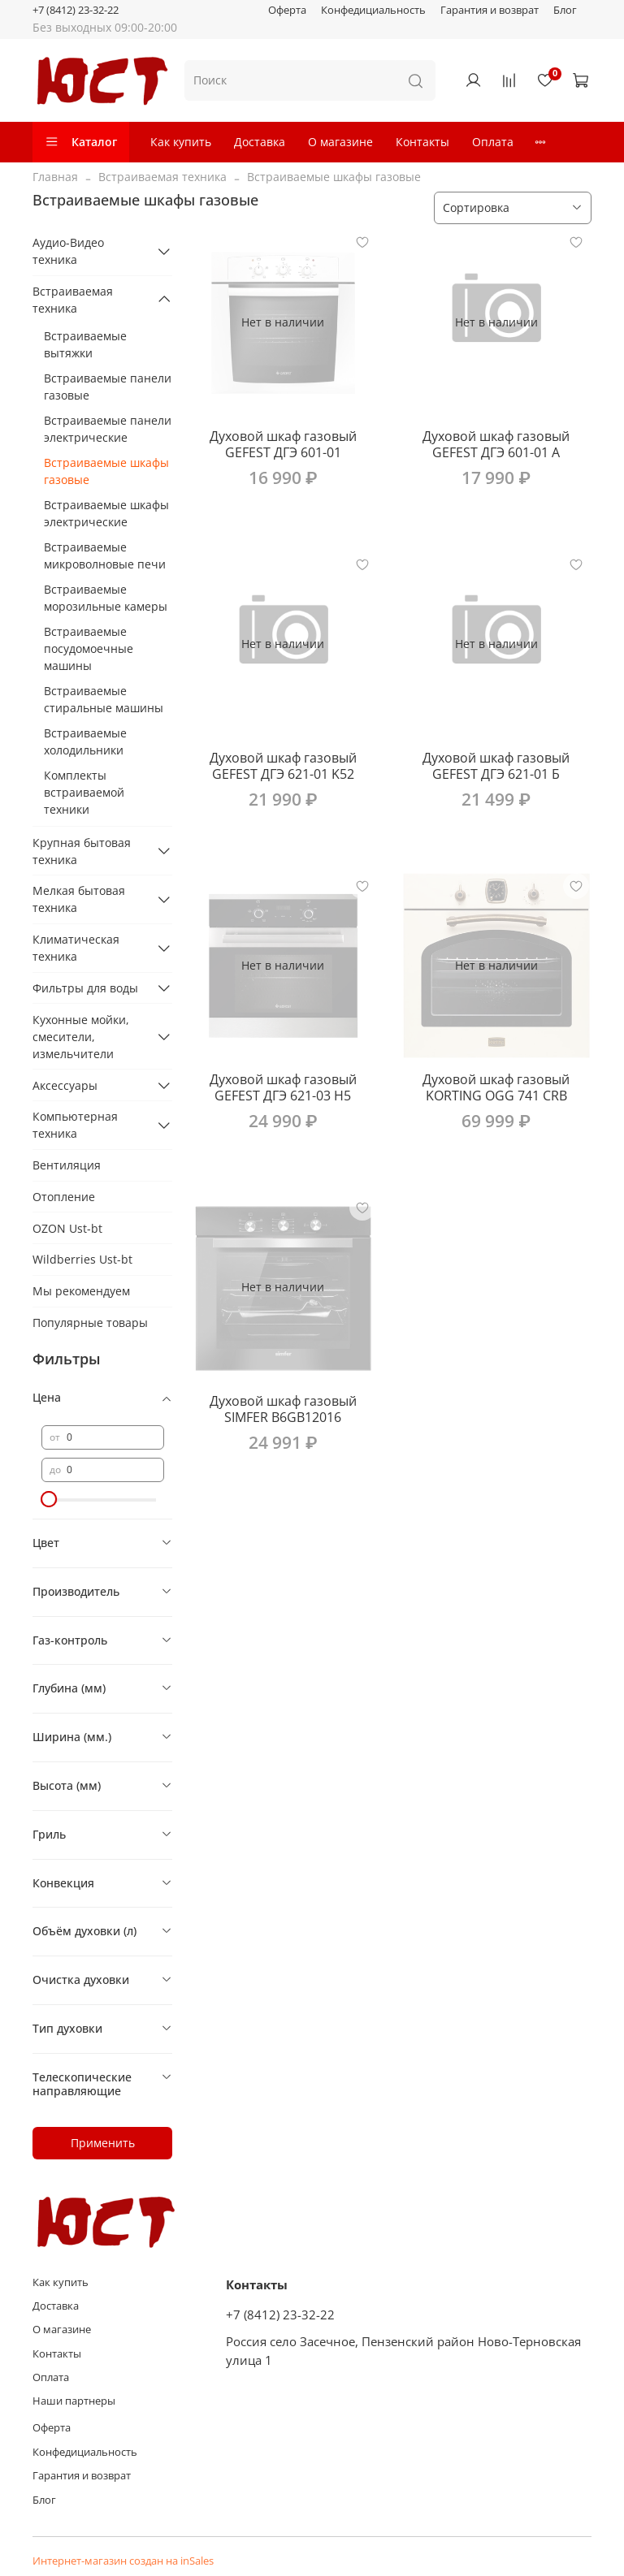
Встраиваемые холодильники (85, 741)
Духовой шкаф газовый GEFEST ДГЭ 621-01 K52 (283, 766)
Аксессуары (65, 1085)
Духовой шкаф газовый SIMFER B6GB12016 (283, 1409)
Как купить (180, 141)
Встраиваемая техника (162, 176)
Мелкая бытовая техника (78, 899)
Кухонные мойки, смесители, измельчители (80, 1036)
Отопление (63, 1196)
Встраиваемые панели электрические (107, 429)
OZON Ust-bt (67, 1228)
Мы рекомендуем (81, 1291)
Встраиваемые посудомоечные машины (88, 648)
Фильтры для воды (85, 988)
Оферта (287, 10)
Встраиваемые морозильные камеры (105, 597)
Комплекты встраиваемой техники (84, 792)
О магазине (340, 141)
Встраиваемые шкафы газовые (106, 471)
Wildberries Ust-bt (82, 1259)
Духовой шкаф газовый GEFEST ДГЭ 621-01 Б (496, 766)
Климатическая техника (75, 947)
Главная (55, 176)
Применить (103, 2142)
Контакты (422, 141)
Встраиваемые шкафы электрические (106, 513)
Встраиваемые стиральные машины (103, 699)
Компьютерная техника (75, 1125)
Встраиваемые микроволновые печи (105, 555)
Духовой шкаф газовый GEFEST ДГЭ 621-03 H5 (283, 1087)
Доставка (259, 141)
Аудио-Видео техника (68, 251)
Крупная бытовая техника (81, 851)
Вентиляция (66, 1165)
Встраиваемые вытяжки (85, 344)
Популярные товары (90, 1322)
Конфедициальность (373, 10)
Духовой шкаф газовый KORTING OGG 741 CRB (496, 1087)
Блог (565, 10)
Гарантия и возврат (489, 10)
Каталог (81, 141)
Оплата (493, 141)
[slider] (49, 1499)
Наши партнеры (73, 2401)
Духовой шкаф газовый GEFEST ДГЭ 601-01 (283, 444)
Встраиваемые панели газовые (107, 386)
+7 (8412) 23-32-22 (75, 10)
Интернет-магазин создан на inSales (123, 2561)
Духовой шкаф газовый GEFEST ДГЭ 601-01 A (496, 444)
